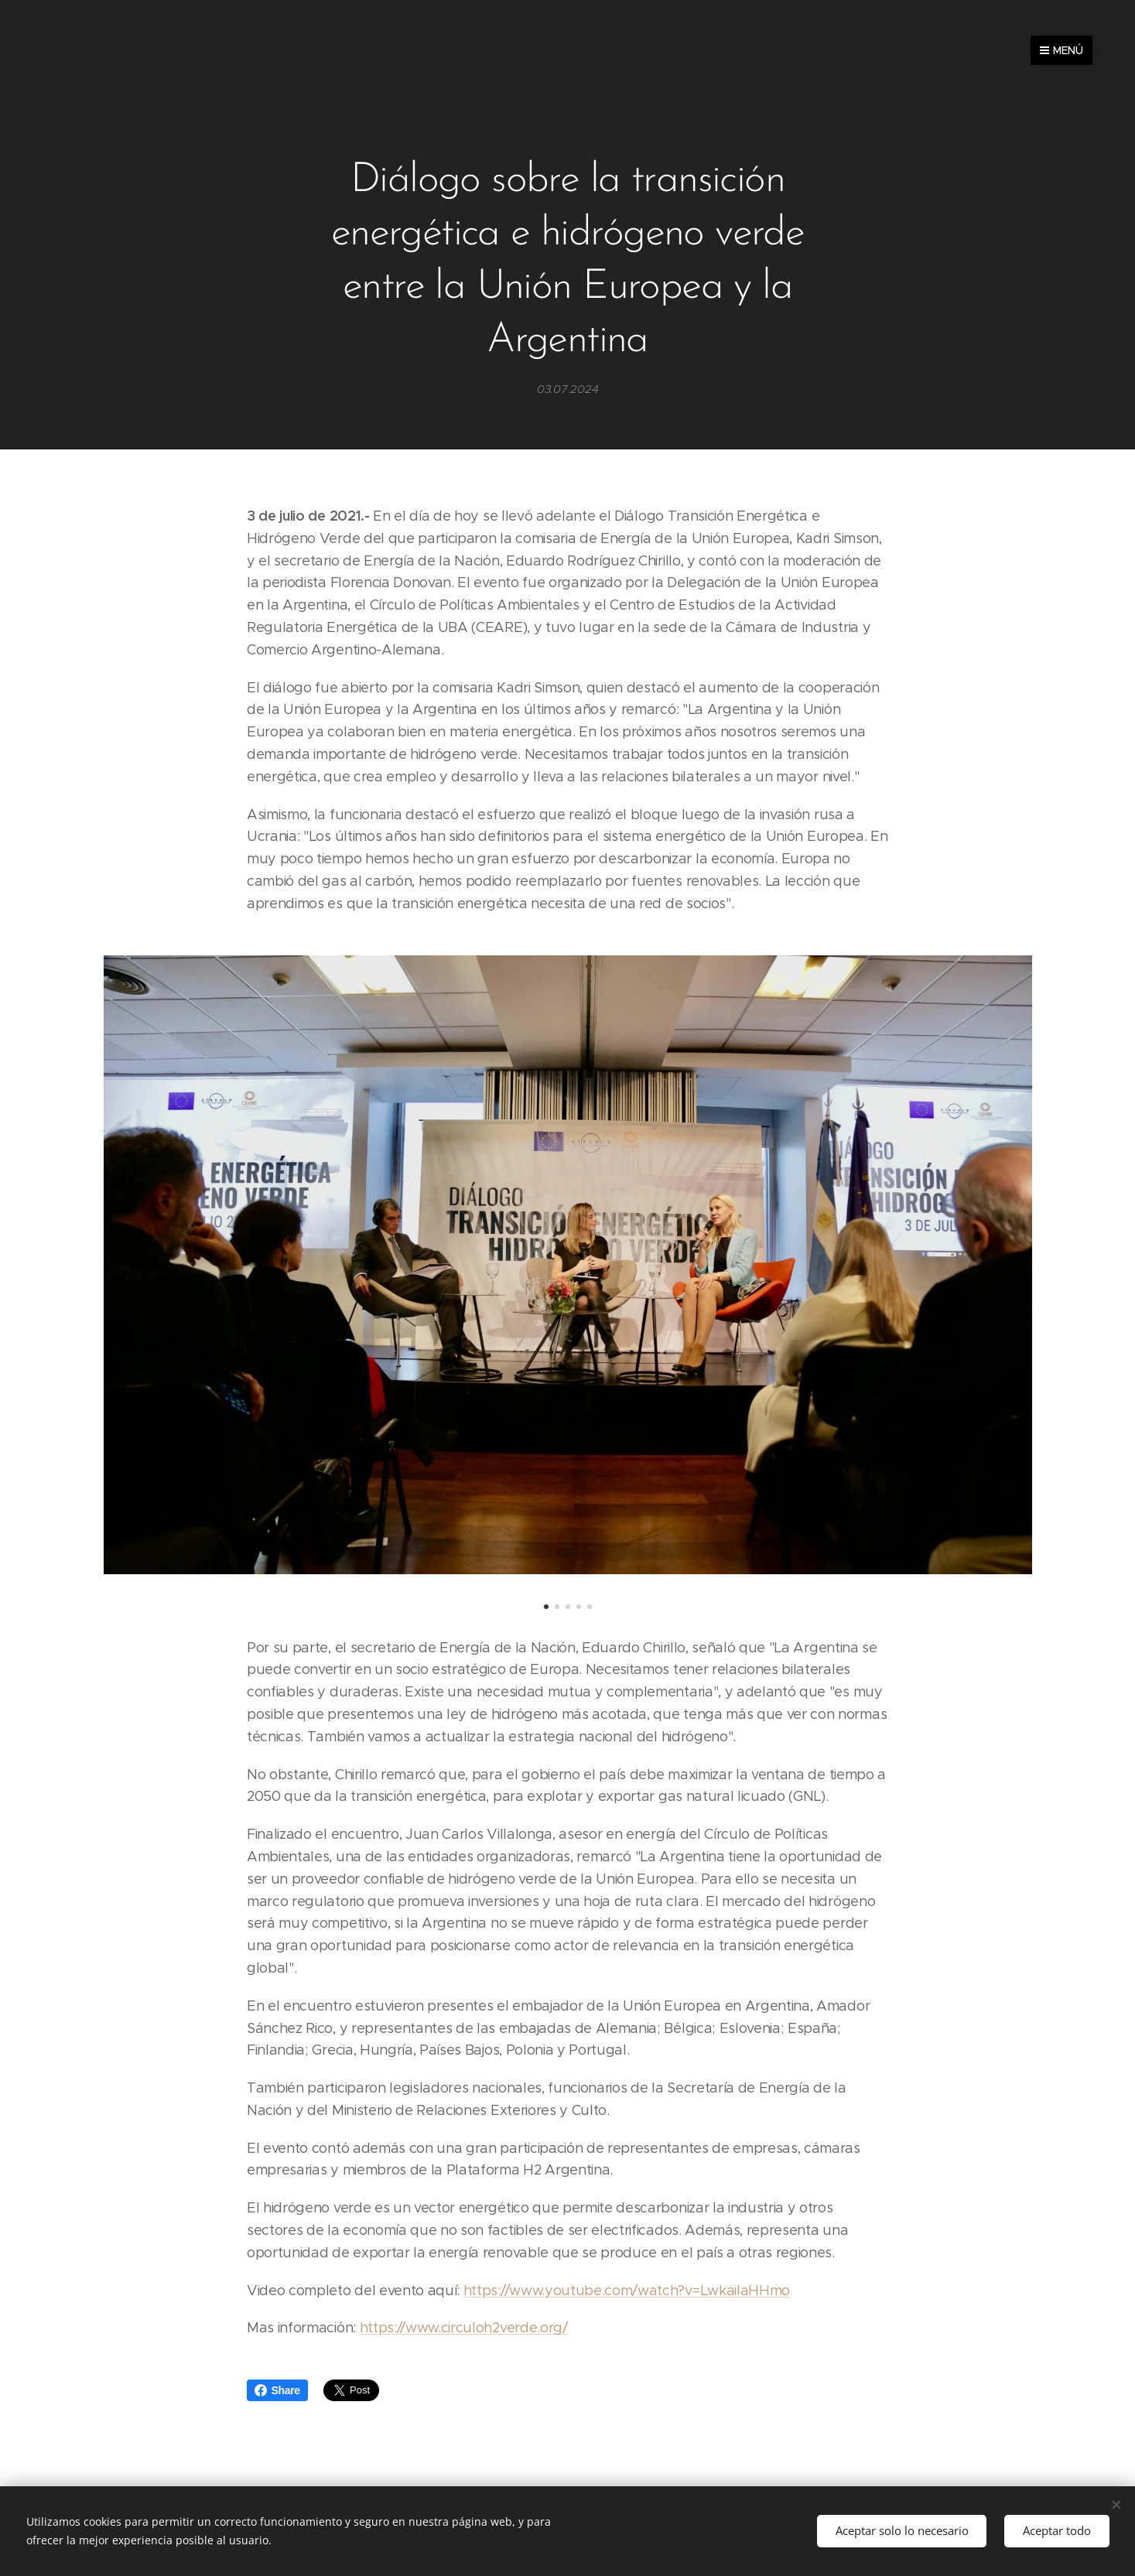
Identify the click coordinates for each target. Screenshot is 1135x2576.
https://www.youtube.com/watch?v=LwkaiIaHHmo (626, 2290)
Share (277, 2390)
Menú (1061, 50)
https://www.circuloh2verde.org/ (463, 2327)
